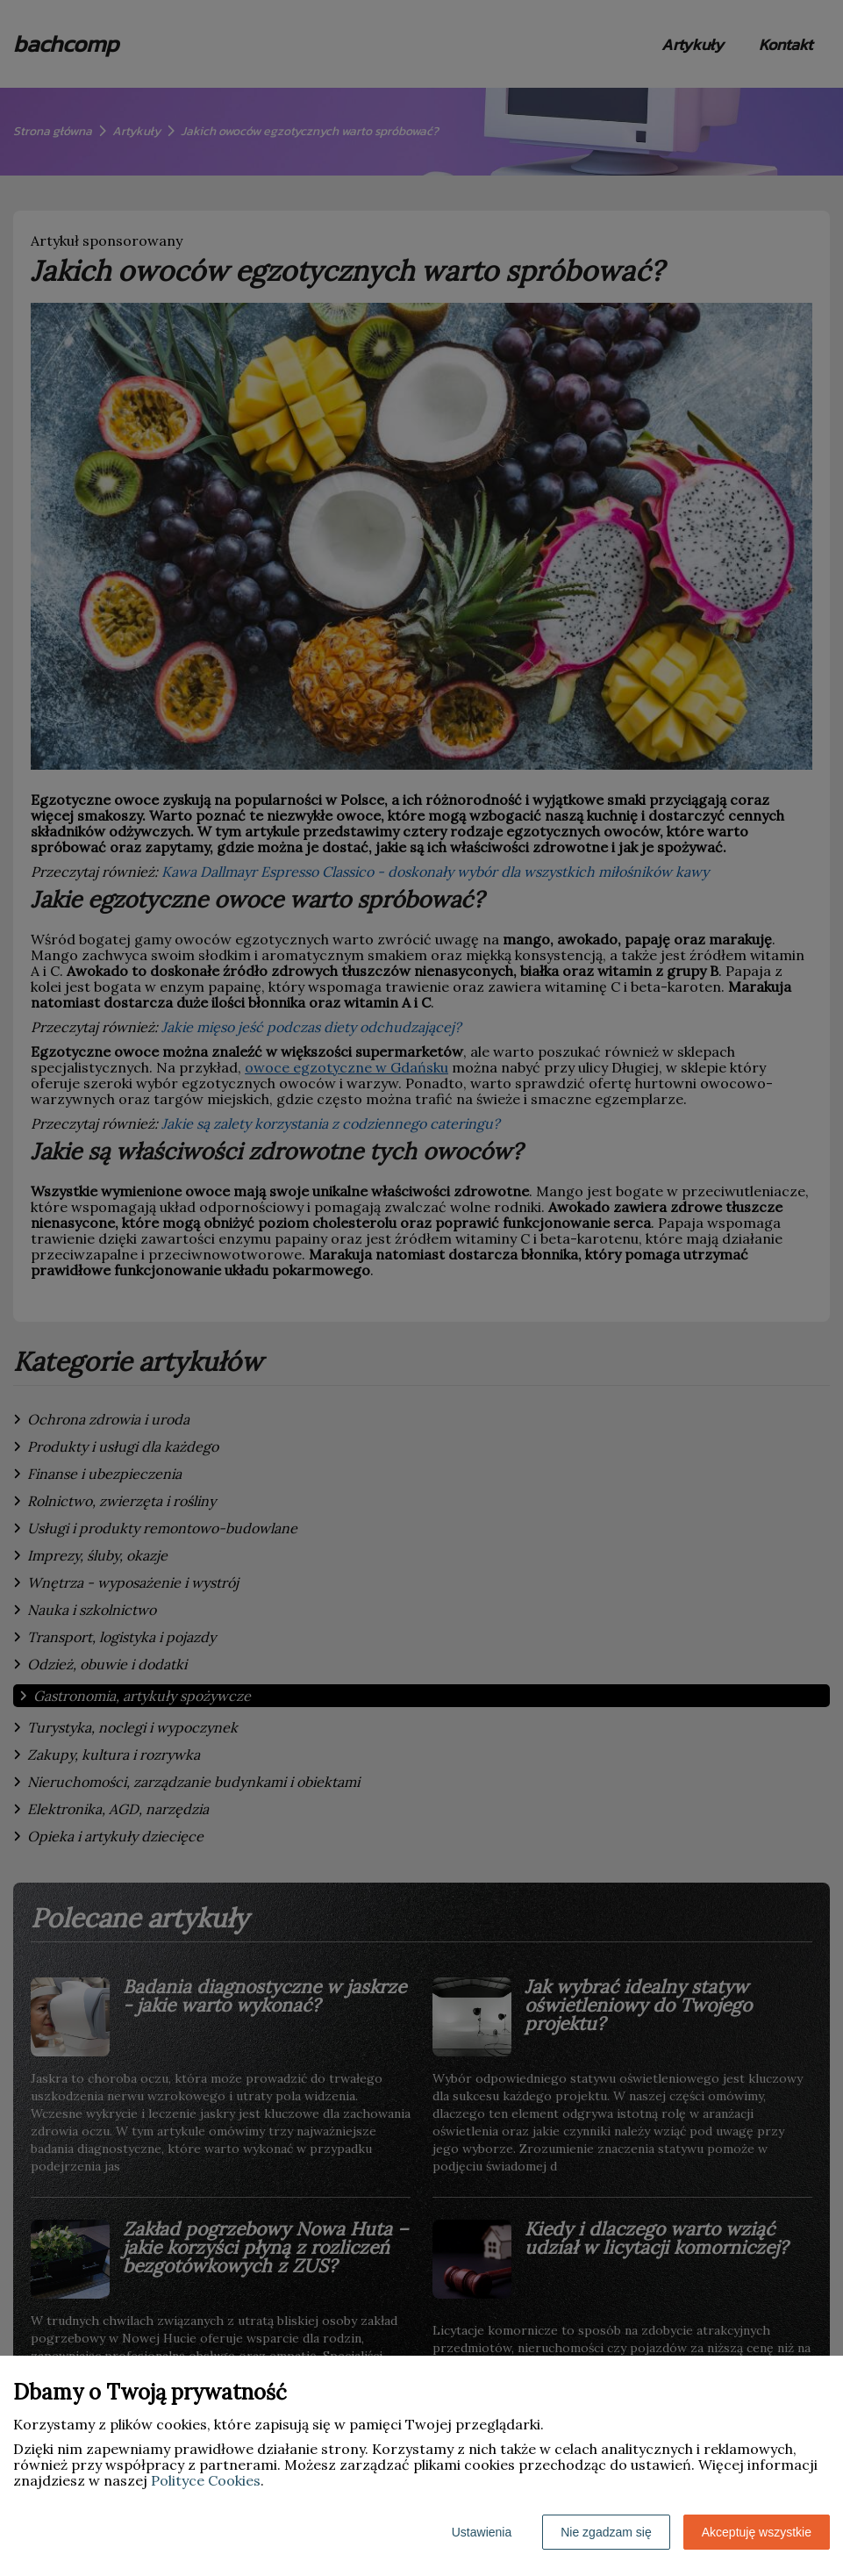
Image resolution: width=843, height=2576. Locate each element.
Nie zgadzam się (606, 2532)
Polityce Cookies (206, 2480)
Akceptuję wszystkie (756, 2532)
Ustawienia (481, 2532)
